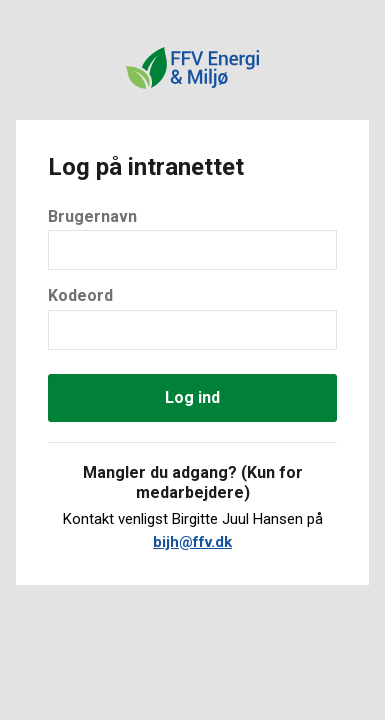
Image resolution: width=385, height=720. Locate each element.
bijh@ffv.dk (192, 542)
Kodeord (80, 295)
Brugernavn (92, 216)
